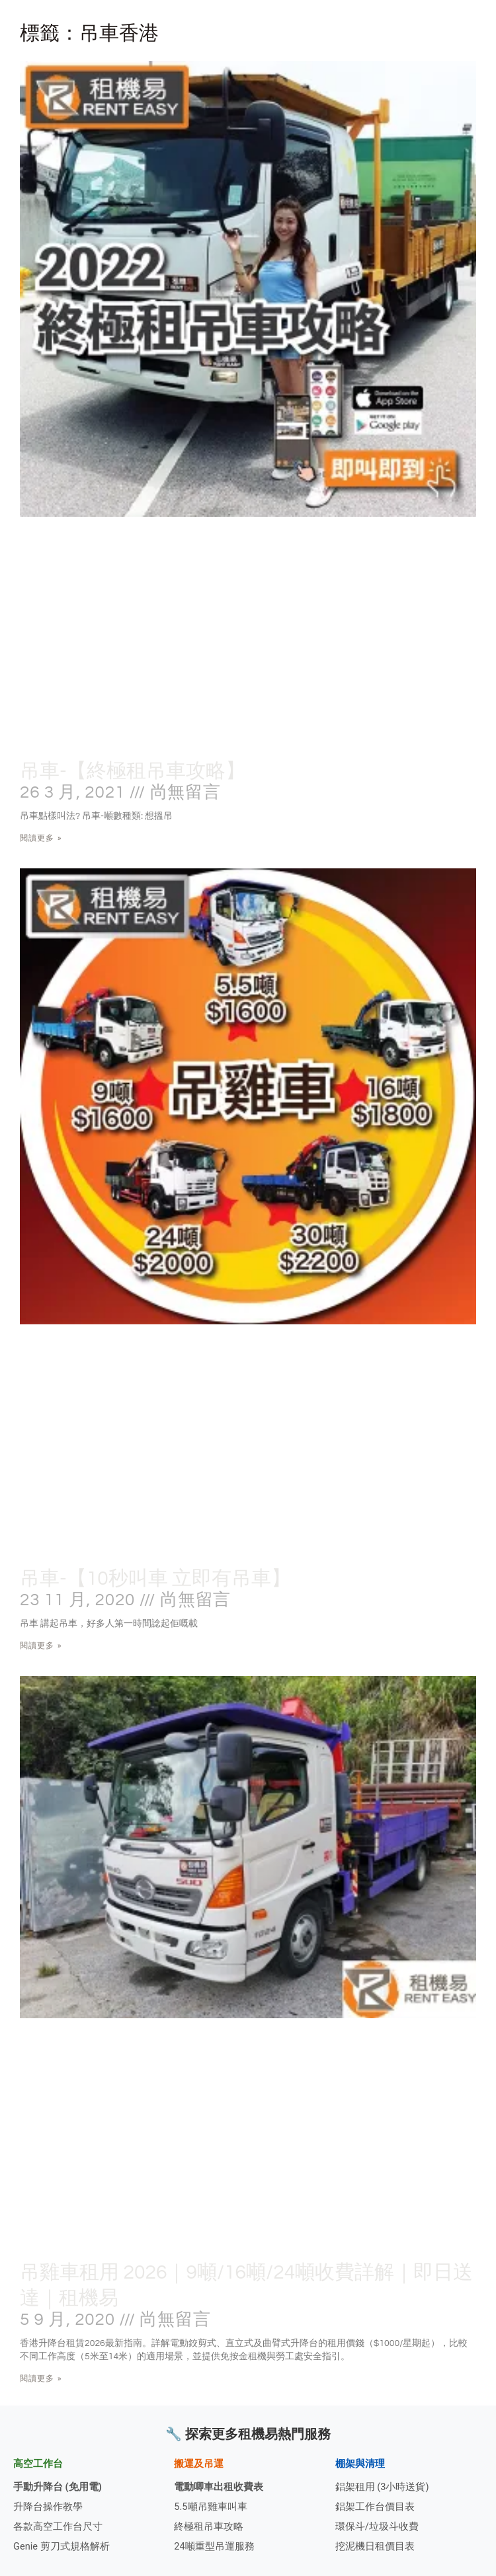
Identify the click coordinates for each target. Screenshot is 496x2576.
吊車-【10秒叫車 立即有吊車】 (155, 1578)
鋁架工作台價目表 (375, 2507)
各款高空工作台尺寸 (58, 2526)
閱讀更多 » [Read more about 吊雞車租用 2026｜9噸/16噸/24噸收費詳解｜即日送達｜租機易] (41, 2378)
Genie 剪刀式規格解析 (61, 2546)
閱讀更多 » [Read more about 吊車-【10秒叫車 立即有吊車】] (41, 1645)
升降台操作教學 (48, 2507)
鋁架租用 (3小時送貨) (382, 2487)
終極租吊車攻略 (208, 2526)
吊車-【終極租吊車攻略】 (132, 771)
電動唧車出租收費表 (218, 2487)
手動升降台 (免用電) (57, 2487)
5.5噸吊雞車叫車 (210, 2507)
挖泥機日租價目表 (375, 2546)
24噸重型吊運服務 (214, 2546)
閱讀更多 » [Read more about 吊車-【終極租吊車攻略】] (41, 838)
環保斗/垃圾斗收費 (377, 2526)
